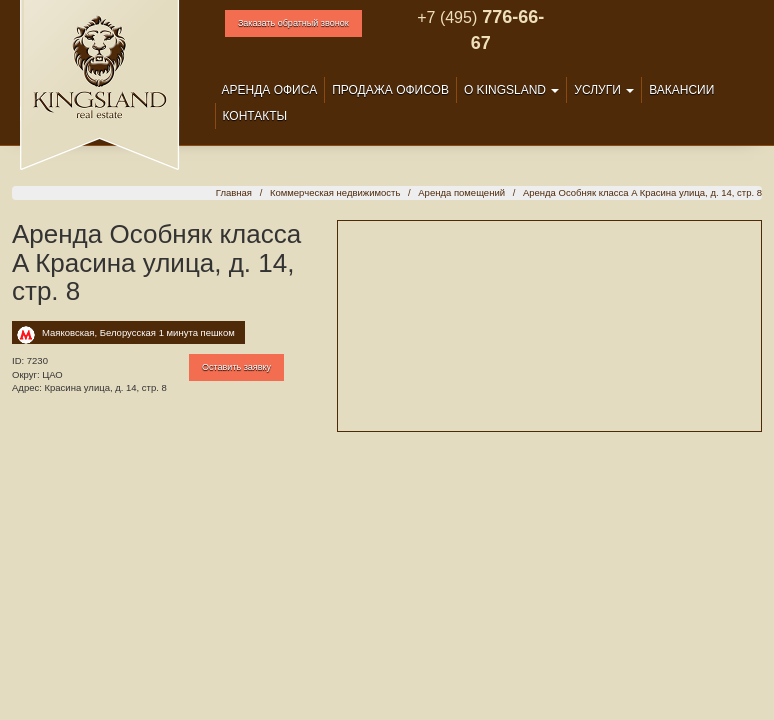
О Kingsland (511, 90)
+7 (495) (447, 17)
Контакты (255, 116)
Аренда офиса (270, 90)
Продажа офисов (390, 90)
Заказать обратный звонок (293, 23)
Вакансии (681, 90)
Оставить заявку (236, 367)
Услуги (604, 90)
